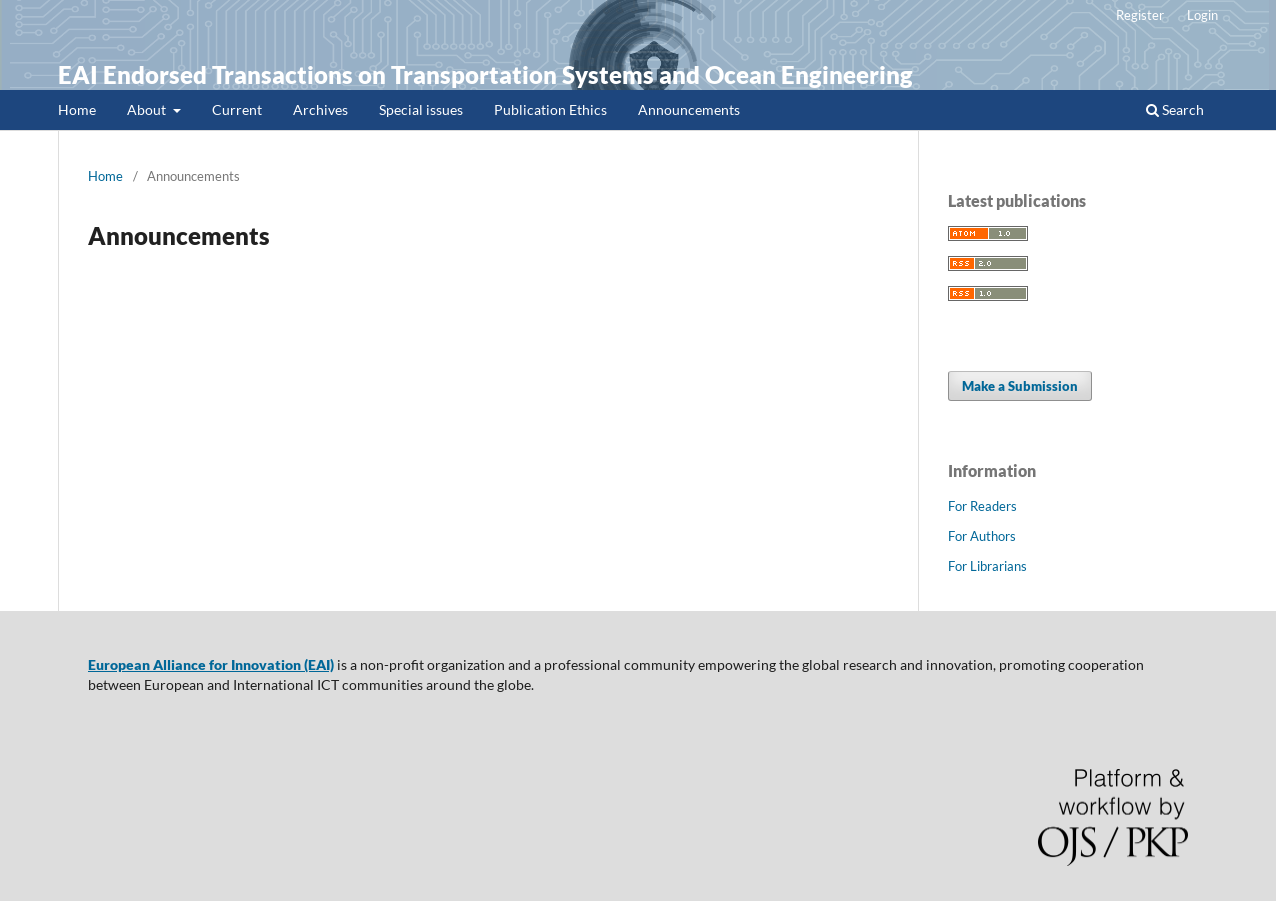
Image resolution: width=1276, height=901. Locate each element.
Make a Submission (1020, 386)
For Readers (982, 506)
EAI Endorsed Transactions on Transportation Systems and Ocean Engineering (485, 74)
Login (1202, 15)
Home (77, 109)
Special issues (421, 109)
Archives (320, 109)
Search (1175, 109)
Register (1140, 15)
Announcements (689, 109)
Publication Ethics (550, 109)
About (148, 109)
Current (237, 109)
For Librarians (987, 566)
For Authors (982, 536)
